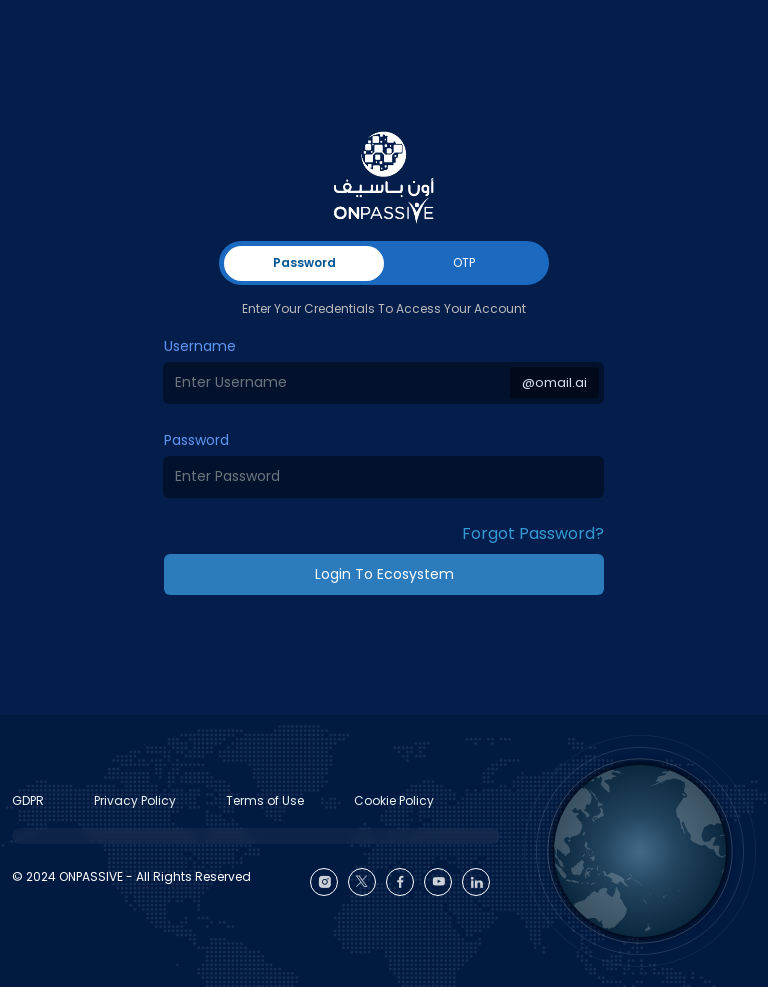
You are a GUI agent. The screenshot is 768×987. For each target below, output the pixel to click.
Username (200, 346)
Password (196, 440)
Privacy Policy (135, 800)
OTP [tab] (464, 262)
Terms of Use (265, 800)
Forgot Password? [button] (533, 533)
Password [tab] (304, 262)
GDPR (28, 800)
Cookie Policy (394, 800)
